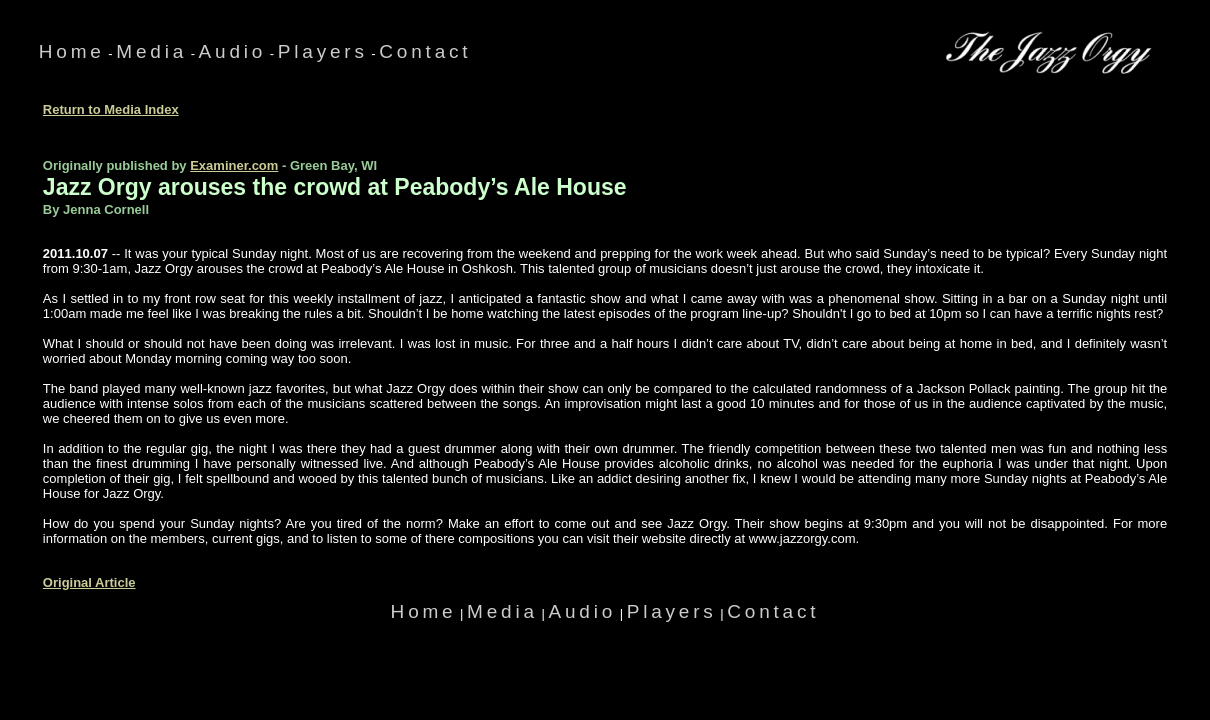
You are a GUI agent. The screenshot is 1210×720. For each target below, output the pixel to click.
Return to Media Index (111, 109)
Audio (233, 51)
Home (72, 51)
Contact (425, 51)
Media (151, 51)
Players (323, 51)
